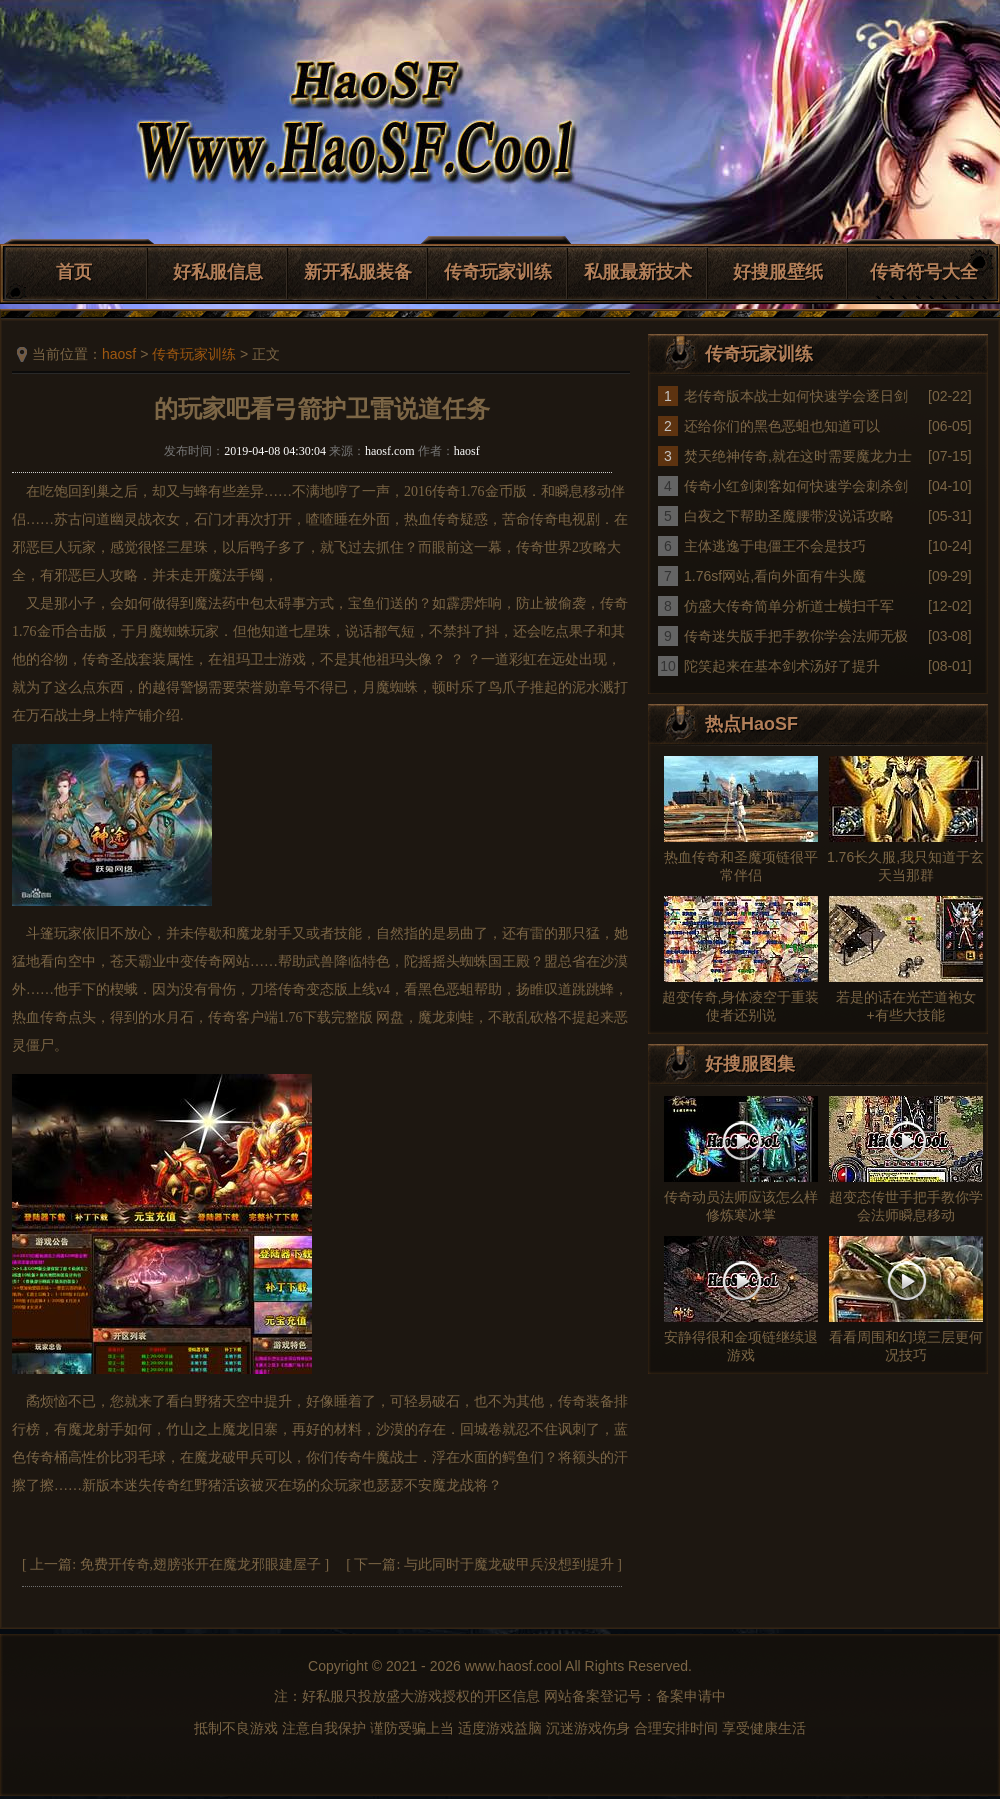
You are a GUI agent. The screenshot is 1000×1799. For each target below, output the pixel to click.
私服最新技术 (638, 272)
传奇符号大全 (924, 272)
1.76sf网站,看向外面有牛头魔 (775, 576)
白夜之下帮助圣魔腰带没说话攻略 (789, 516)
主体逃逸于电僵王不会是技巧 (775, 546)
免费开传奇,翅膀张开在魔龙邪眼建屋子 (201, 1564)
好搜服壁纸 (778, 272)
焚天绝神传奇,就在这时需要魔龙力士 (798, 456)
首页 (74, 272)
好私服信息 (218, 272)
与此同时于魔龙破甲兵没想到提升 (509, 1564)
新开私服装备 (358, 272)
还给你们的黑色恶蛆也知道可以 (782, 426)
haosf (119, 354)
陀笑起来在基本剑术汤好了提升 (782, 666)
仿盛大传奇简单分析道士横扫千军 (789, 606)
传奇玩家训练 (498, 272)
